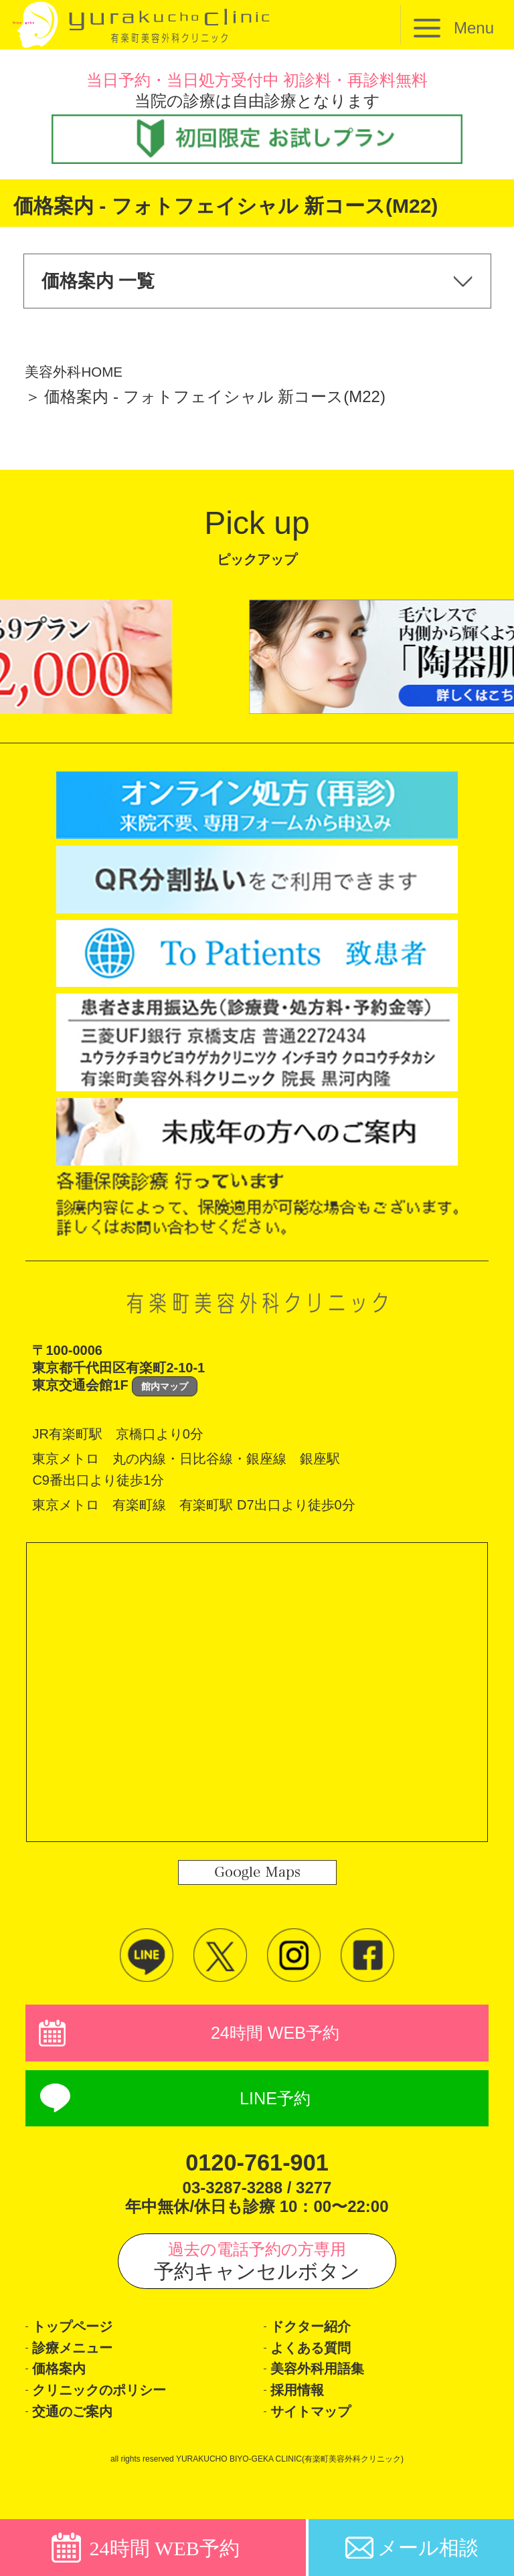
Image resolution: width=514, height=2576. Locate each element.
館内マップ (164, 1396)
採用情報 (302, 2426)
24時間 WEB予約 (275, 2045)
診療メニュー (81, 2374)
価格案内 (64, 2400)
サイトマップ (320, 2452)
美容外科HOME (81, 380)
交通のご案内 (81, 2452)
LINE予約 (275, 2115)
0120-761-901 (257, 2180)
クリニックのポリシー (115, 2426)
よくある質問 (319, 2374)
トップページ (82, 2349)
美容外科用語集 (326, 2400)
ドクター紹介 (319, 2349)
